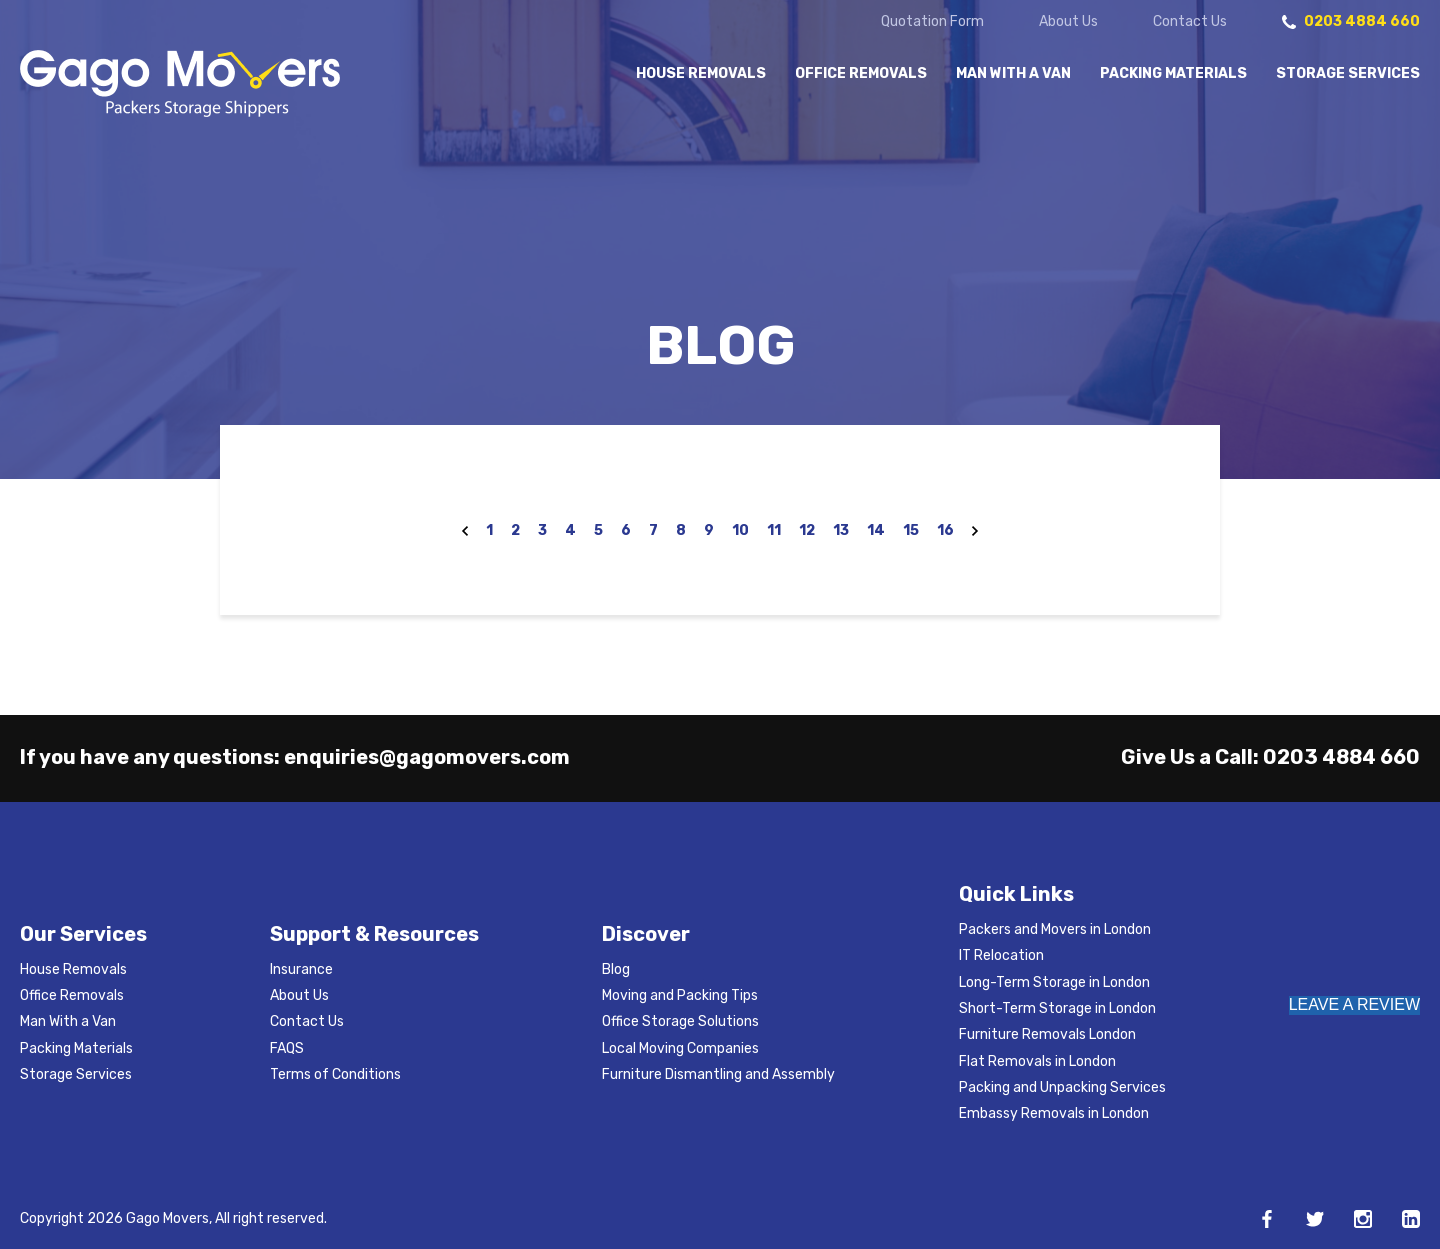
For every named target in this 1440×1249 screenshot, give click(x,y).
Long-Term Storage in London (1054, 982)
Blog (616, 969)
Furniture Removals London (1047, 1034)
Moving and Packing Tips (680, 995)
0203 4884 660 (1341, 757)
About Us (1068, 22)
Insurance (301, 969)
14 (876, 530)
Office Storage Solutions (680, 1021)
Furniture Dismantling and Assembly (718, 1074)
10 (740, 530)
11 (774, 530)
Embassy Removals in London (1054, 1113)
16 (945, 530)
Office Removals (861, 74)
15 (911, 530)
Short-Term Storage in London (1057, 1008)
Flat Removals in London (1037, 1061)
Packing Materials (1173, 74)
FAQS (287, 1048)
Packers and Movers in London (1055, 929)
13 (841, 530)
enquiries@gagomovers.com (427, 757)
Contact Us (1190, 22)
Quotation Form (932, 22)
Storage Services (1348, 74)
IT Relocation (1001, 955)
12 (807, 530)
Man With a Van (1013, 74)
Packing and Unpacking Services (1062, 1087)
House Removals (701, 74)
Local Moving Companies (680, 1048)
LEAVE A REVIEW (1354, 1004)
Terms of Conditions (335, 1074)
